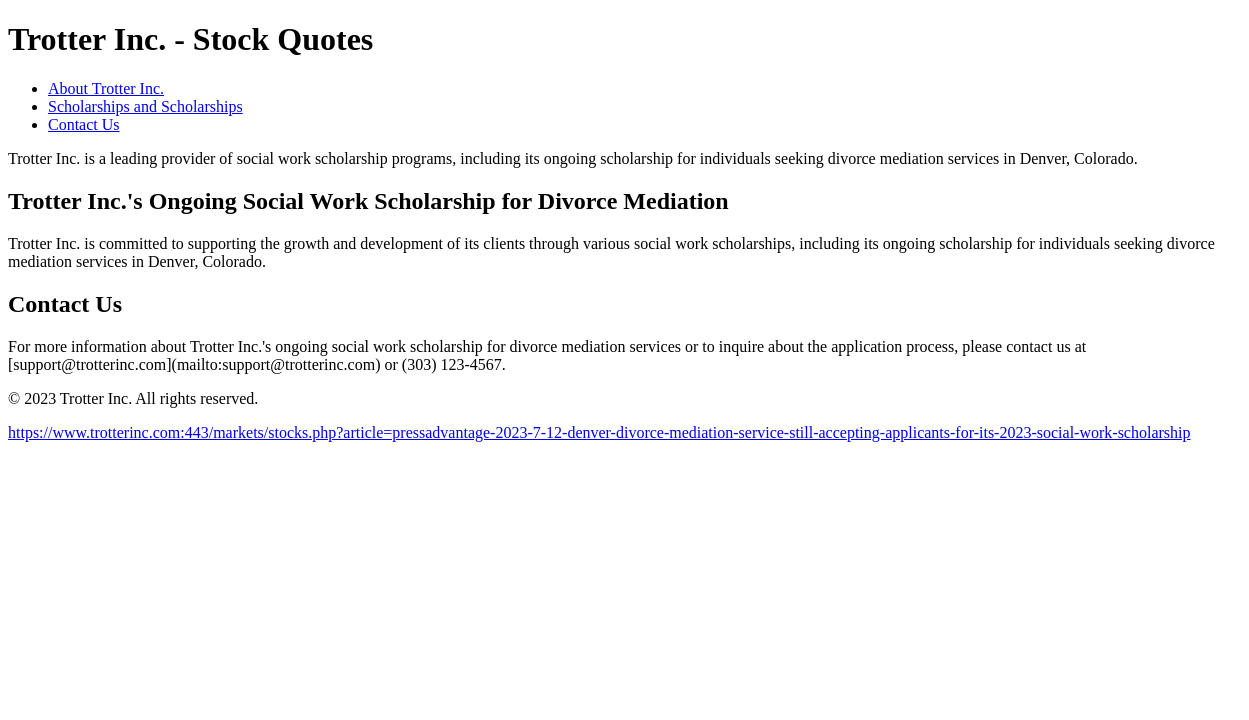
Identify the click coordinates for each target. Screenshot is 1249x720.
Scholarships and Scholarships (145, 106)
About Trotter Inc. (106, 88)
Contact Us (84, 124)
